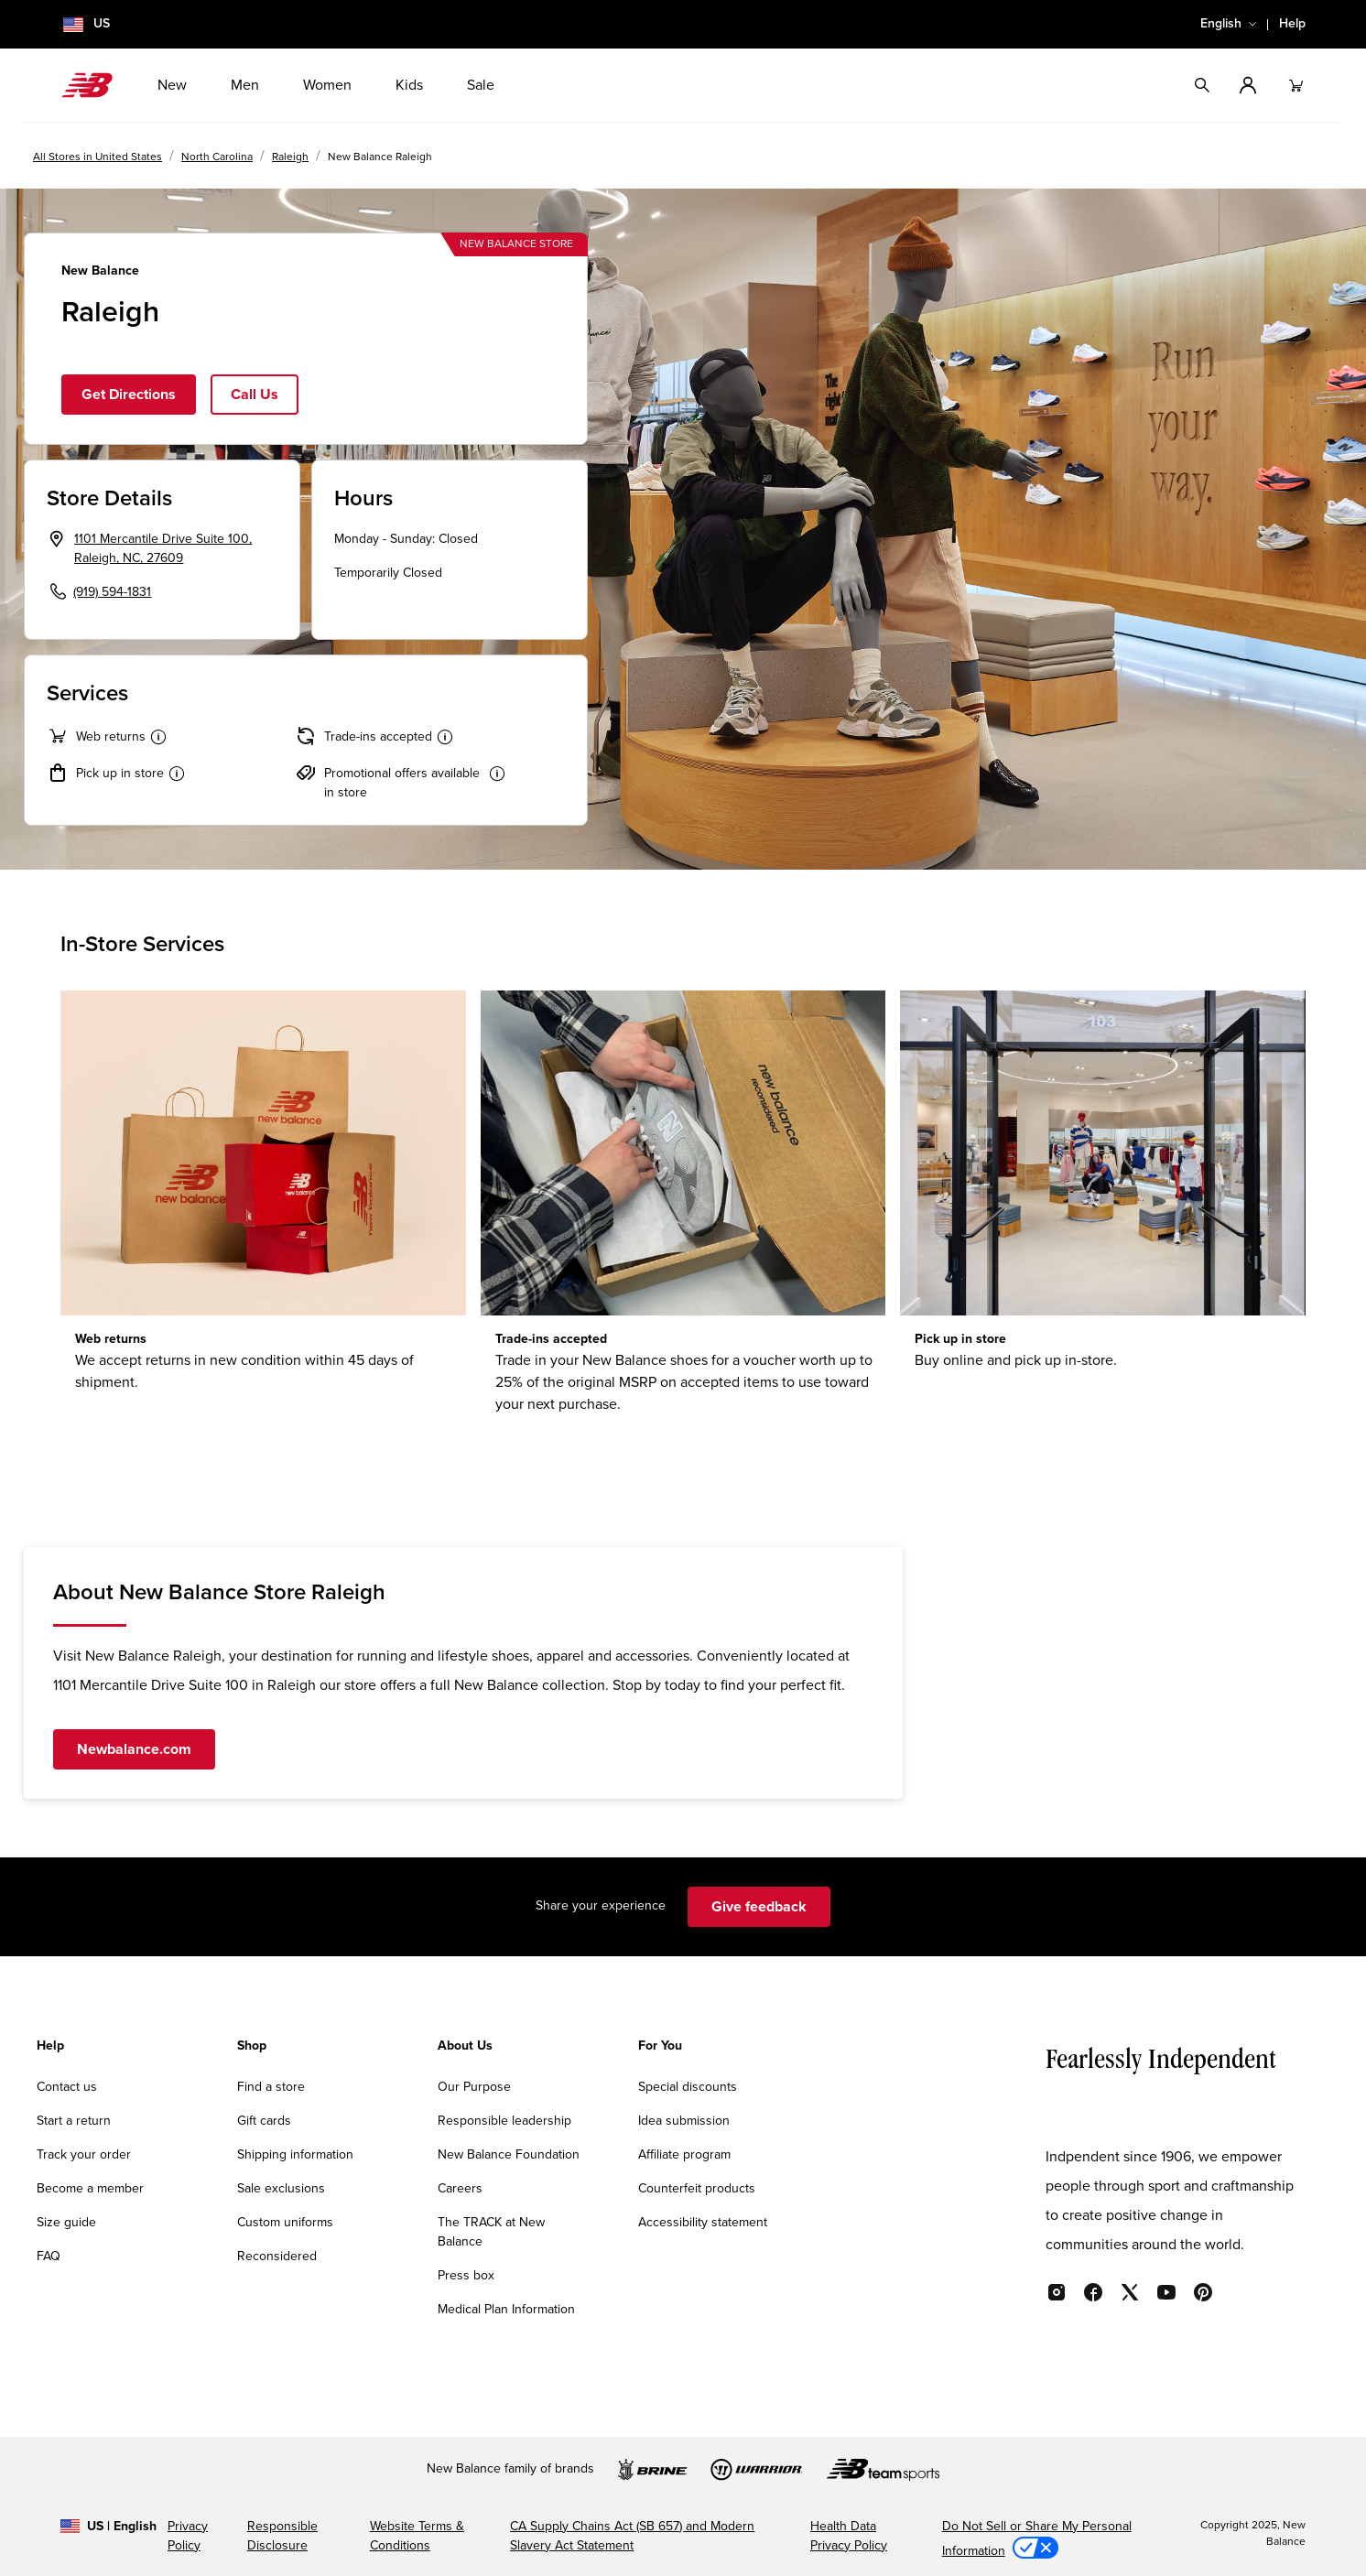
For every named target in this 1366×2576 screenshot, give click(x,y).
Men (245, 85)
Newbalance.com (134, 1749)
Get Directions (128, 394)
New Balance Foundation (509, 2154)
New (172, 85)
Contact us (67, 2087)
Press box (466, 2275)
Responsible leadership (504, 2121)
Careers (460, 2188)
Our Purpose (474, 2087)
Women (327, 85)
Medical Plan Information (506, 2309)
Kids (409, 85)
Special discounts (687, 2087)
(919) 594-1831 (112, 592)
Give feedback (759, 1907)
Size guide (66, 2222)
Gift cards (264, 2121)
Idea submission (684, 2121)
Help (1292, 23)
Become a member (90, 2188)
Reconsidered (277, 2256)
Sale (480, 85)
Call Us (254, 394)
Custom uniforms (285, 2222)
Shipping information (295, 2154)
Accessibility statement (702, 2222)
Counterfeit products (696, 2188)
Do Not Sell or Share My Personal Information (1037, 2539)
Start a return (74, 2121)
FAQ (48, 2256)
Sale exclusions (281, 2188)
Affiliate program (684, 2154)
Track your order (84, 2154)
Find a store (271, 2087)
